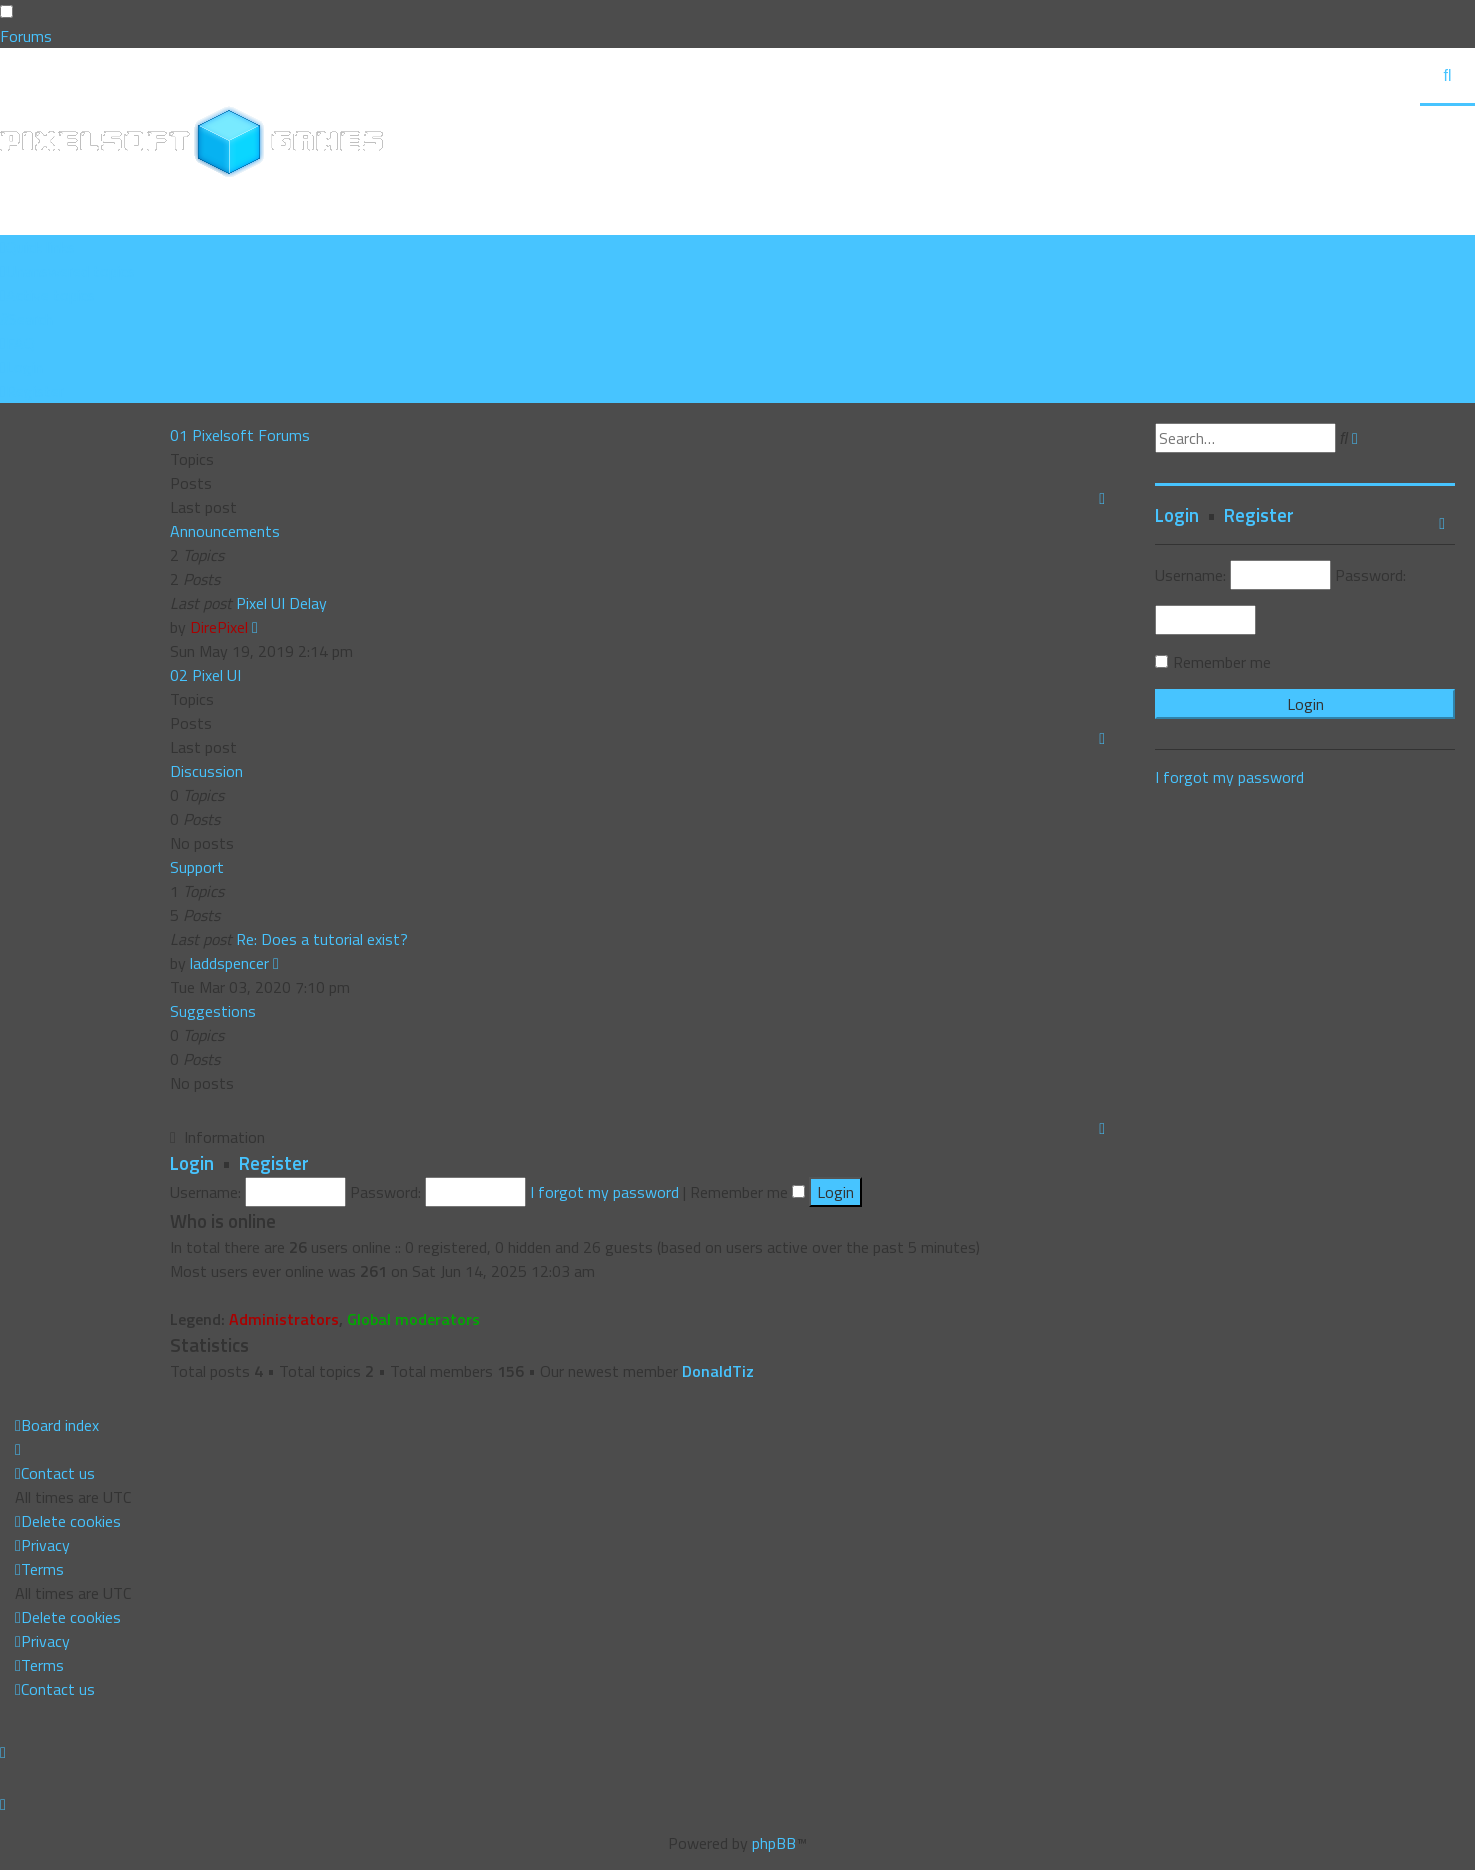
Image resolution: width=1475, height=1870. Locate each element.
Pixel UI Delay (281, 603)
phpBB (774, 1843)
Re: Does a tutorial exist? (322, 939)
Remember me (747, 1192)
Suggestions (213, 1011)
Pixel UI (216, 675)
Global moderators (413, 1319)
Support (197, 867)
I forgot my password (604, 1192)
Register (274, 1163)
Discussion (206, 771)
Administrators (284, 1319)
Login (192, 1163)
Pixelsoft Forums (251, 435)
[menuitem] (67, 271)
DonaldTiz (718, 1371)
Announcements (225, 531)
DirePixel (219, 627)
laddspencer (229, 963)
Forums (26, 36)
